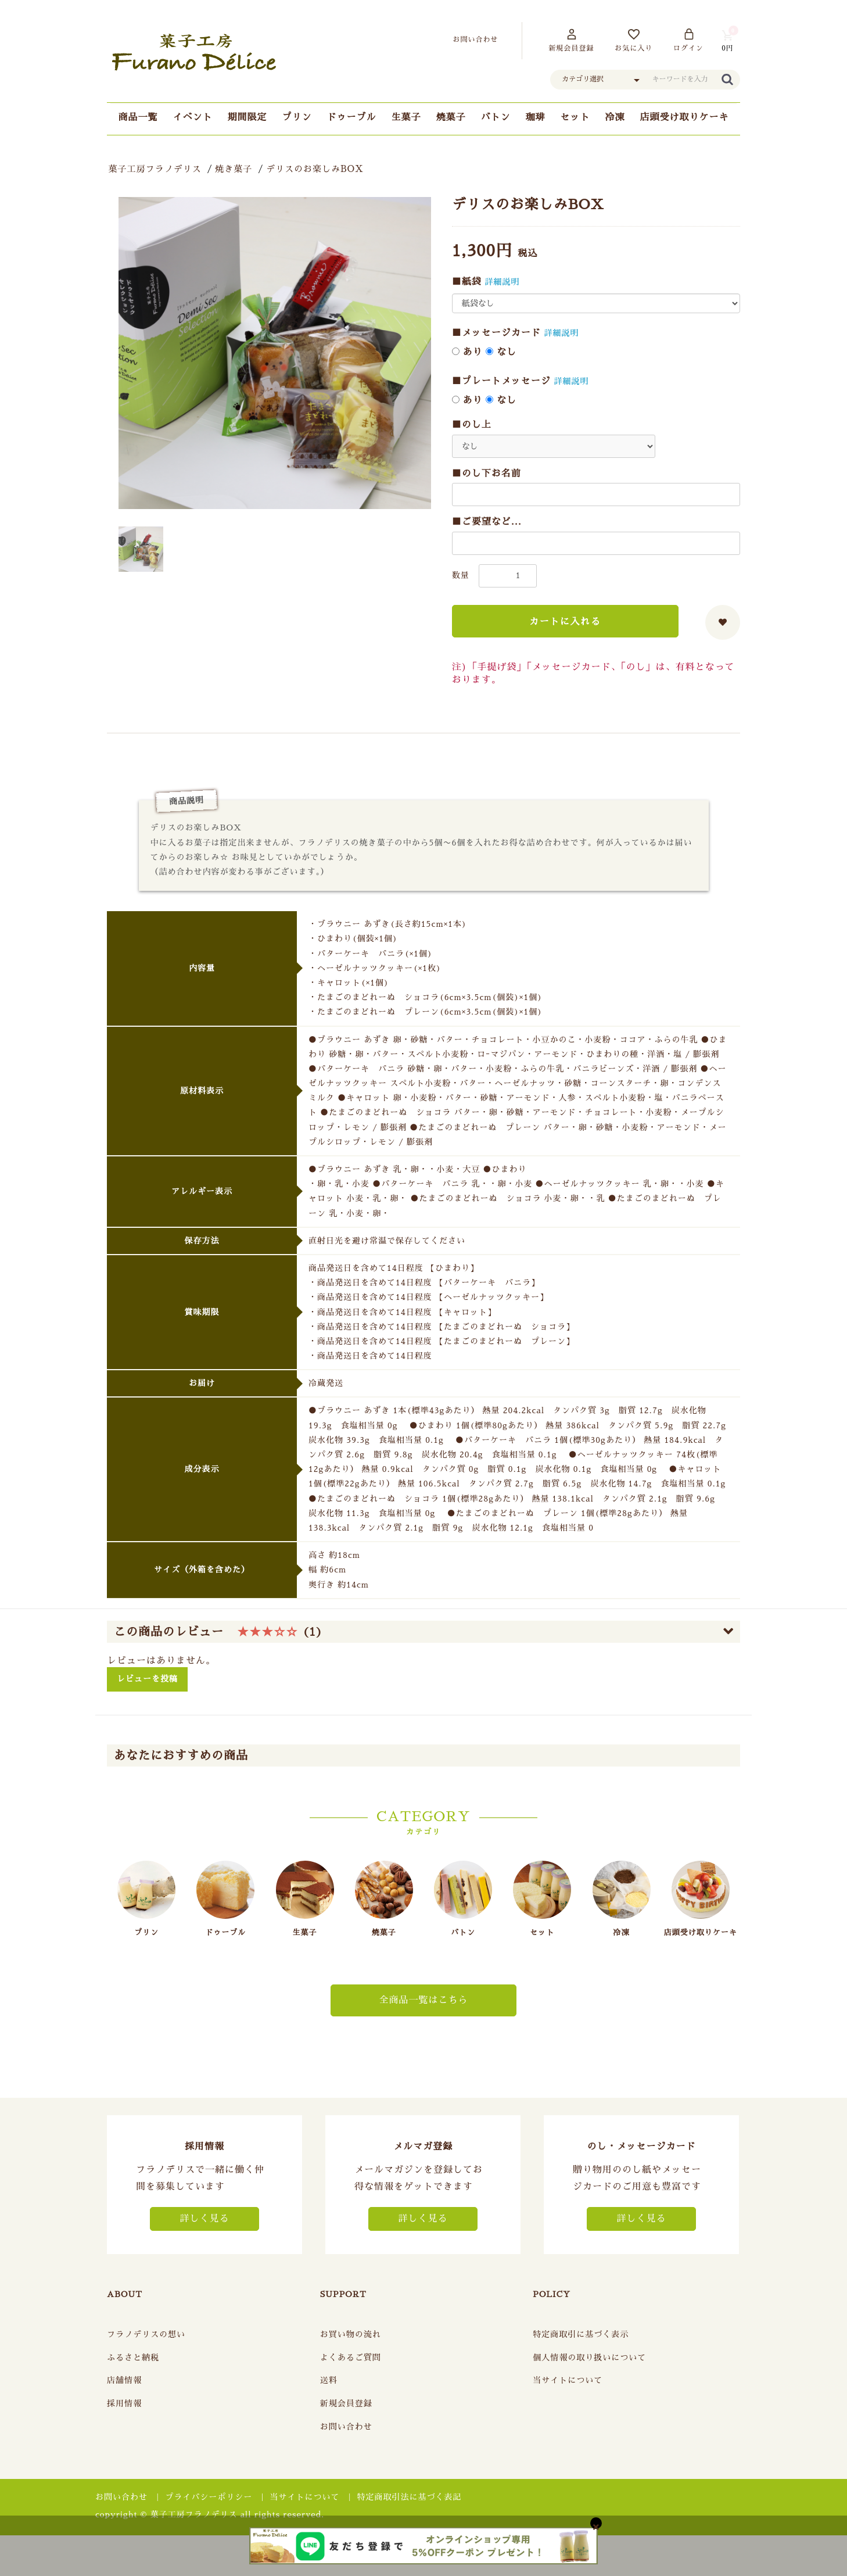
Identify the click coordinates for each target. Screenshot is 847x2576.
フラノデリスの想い (146, 2334)
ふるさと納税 (133, 2357)
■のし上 (471, 424)
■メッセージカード (496, 333)
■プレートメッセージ (501, 381)
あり (467, 352)
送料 (329, 2380)
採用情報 (124, 2403)
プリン (296, 117)
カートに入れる (565, 621)
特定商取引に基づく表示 (581, 2334)
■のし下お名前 (486, 473)
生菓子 (406, 117)
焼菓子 (451, 117)
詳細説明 (502, 282)
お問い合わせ (346, 2427)
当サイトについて (567, 2380)
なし (501, 352)
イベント (192, 117)
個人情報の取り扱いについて (589, 2357)
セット (575, 117)
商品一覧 (137, 117)
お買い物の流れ (350, 2334)
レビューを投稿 (147, 1679)
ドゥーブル (351, 117)
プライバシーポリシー (208, 2497)
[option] (275, 353)
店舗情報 (124, 2380)
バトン (496, 117)
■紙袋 (467, 281)
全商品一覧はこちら (423, 2000)
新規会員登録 (346, 2403)
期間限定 (247, 117)
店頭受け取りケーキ (684, 117)
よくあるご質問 (350, 2357)
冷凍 (615, 117)
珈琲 (535, 117)
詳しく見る (204, 2218)
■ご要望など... (487, 521)
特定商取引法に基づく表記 (409, 2497)
